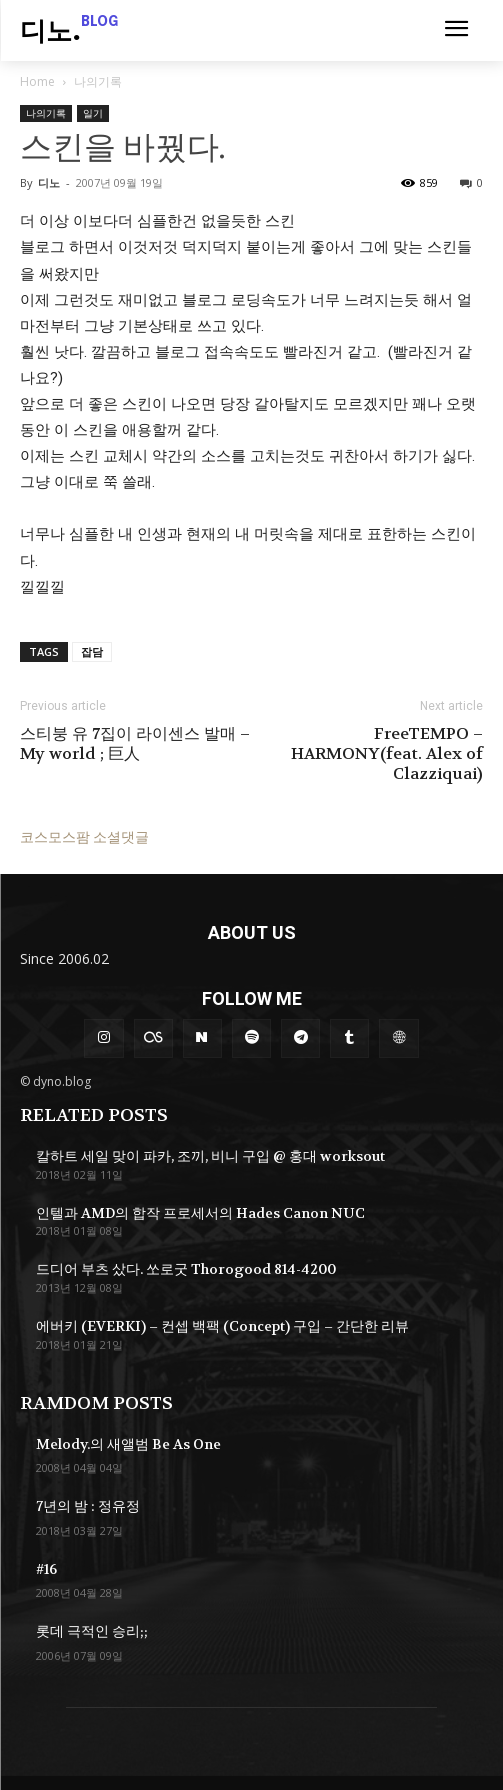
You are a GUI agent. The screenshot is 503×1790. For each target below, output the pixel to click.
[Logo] (69, 33)
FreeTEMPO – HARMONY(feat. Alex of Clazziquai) (387, 754)
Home (37, 81)
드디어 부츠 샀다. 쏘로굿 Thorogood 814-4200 (186, 1269)
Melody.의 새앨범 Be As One (128, 1444)
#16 (46, 1569)
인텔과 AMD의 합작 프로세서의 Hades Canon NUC (200, 1213)
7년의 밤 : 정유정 (88, 1506)
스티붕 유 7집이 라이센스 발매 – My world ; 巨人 (135, 744)
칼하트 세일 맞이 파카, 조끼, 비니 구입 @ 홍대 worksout (210, 1156)
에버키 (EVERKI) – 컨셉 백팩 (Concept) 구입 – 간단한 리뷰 (222, 1326)
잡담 (92, 651)
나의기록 (98, 81)
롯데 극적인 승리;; (92, 1631)
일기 (93, 113)
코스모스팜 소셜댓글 (84, 837)
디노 (49, 182)
